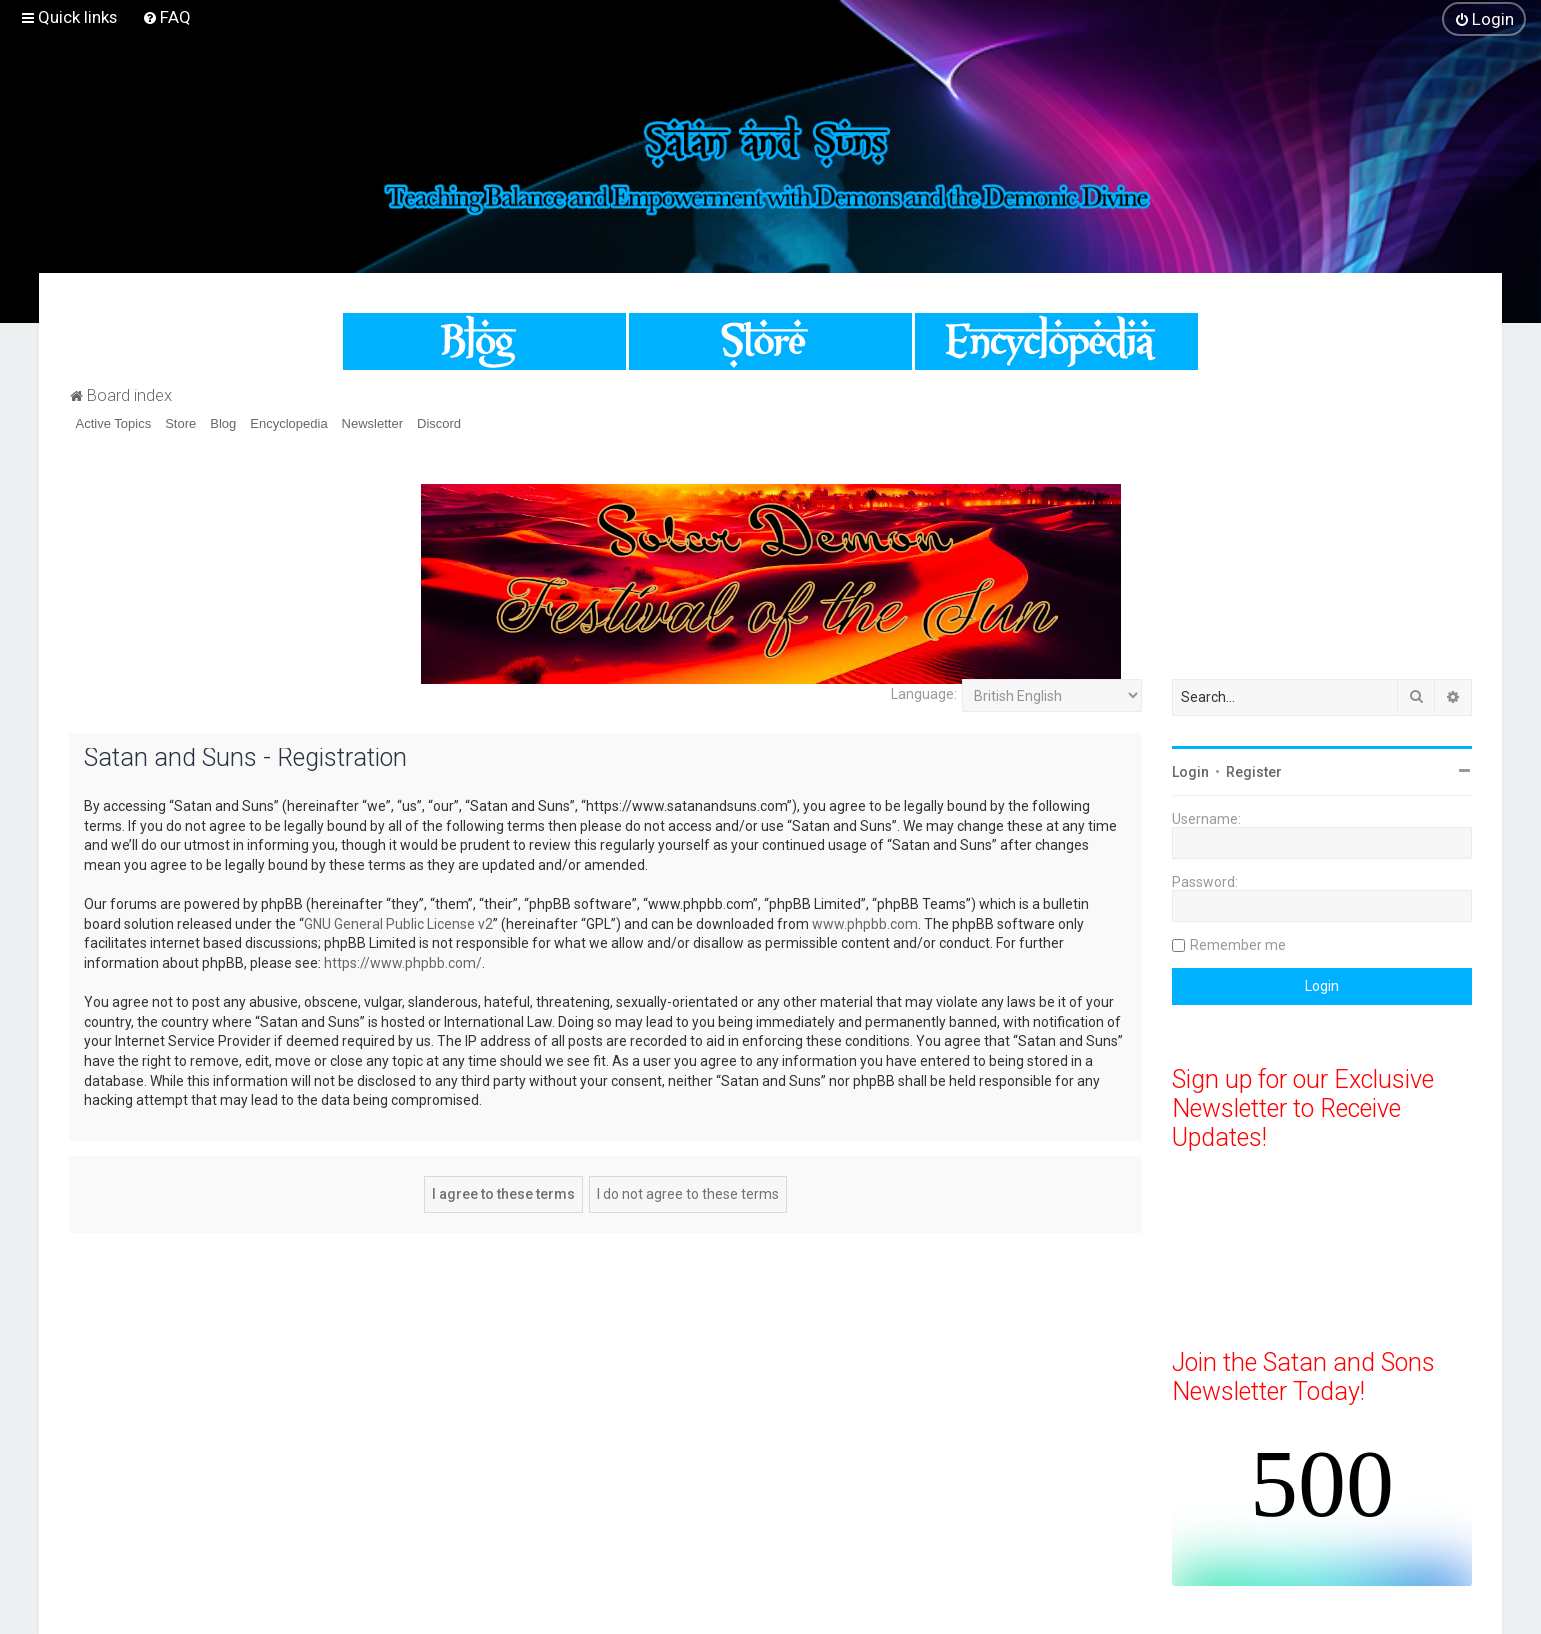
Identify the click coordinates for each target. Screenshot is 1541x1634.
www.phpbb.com (865, 924)
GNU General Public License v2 (398, 924)
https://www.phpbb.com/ (403, 963)
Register (1254, 772)
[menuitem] (166, 17)
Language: (924, 694)
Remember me (1238, 945)
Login (1190, 772)
